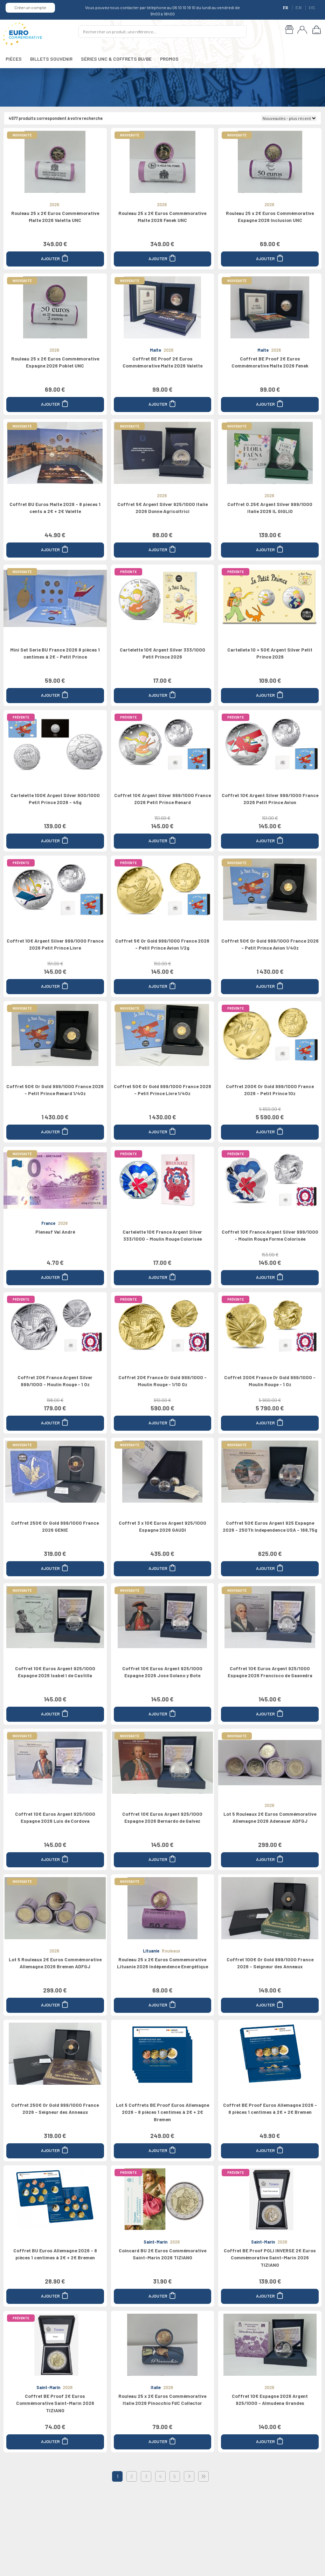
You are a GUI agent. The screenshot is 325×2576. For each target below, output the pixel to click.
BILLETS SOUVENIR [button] (51, 59)
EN (299, 7)
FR (286, 7)
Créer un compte (30, 7)
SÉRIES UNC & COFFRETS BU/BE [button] (116, 59)
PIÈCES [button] (14, 59)
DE (312, 7)
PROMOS (169, 59)
